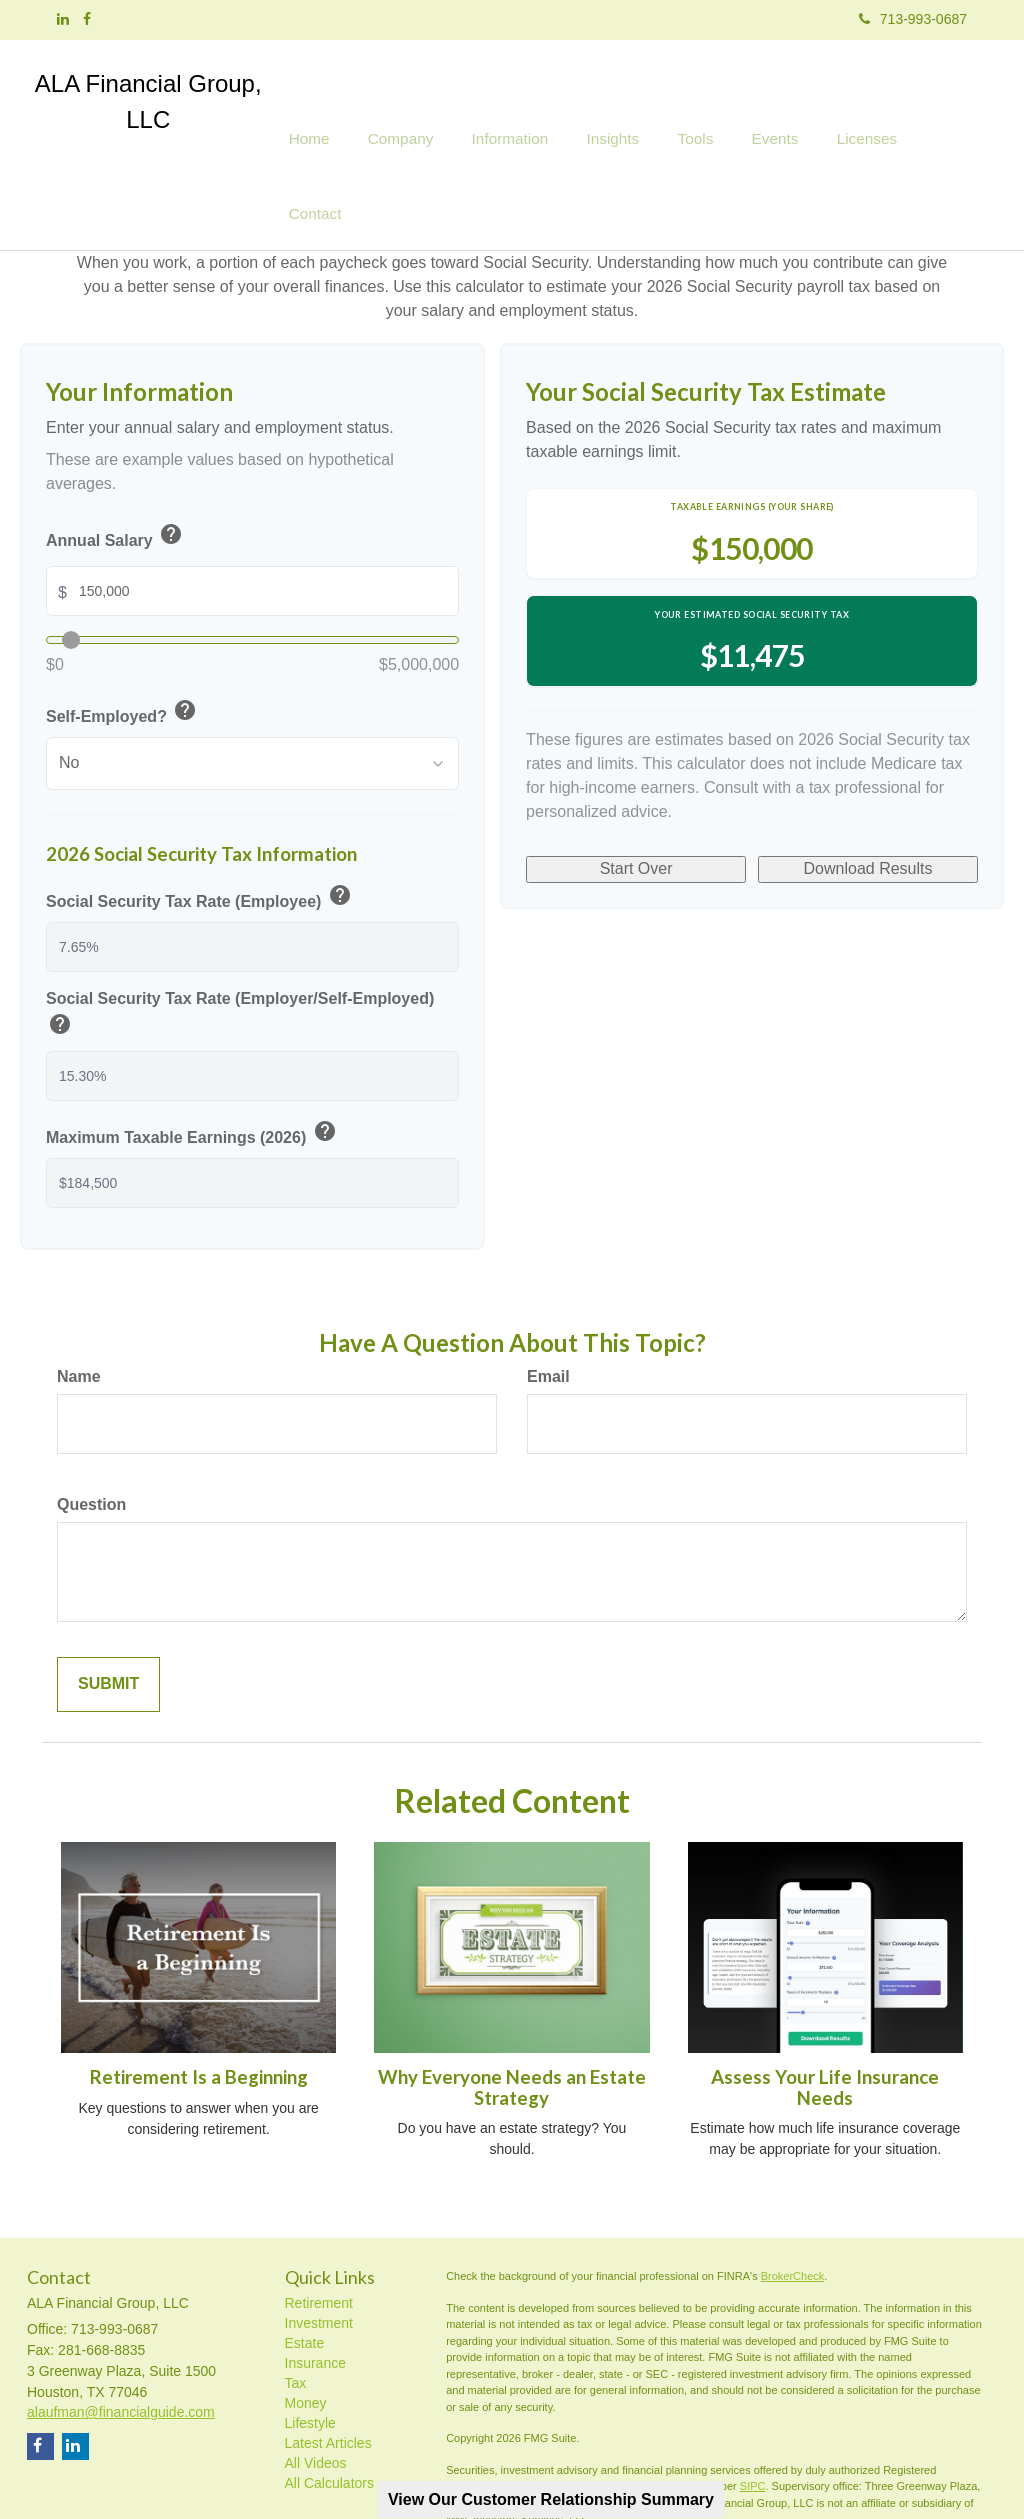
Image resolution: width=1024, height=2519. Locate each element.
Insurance (315, 2286)
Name (79, 1299)
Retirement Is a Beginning (199, 2000)
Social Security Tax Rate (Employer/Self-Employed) (240, 939)
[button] (427, 105)
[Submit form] (108, 1607)
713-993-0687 (913, 19)
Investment (319, 2246)
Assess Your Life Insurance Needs (825, 2010)
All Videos (316, 2386)
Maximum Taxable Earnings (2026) (192, 1057)
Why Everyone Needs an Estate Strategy (512, 2010)
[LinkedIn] (63, 19)
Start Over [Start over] (636, 777)
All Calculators (329, 2406)
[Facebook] (87, 19)
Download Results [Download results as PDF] (868, 777)
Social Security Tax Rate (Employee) (200, 820)
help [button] (171, 456)
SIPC (753, 2409)
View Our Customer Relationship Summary (551, 2499)
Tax (296, 2306)
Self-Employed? (122, 636)
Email (548, 1299)
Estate (305, 2266)
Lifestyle (310, 2346)
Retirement (319, 2226)
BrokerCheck (793, 2199)
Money (306, 2326)
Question (91, 1427)
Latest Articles (328, 2366)
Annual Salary (115, 459)
